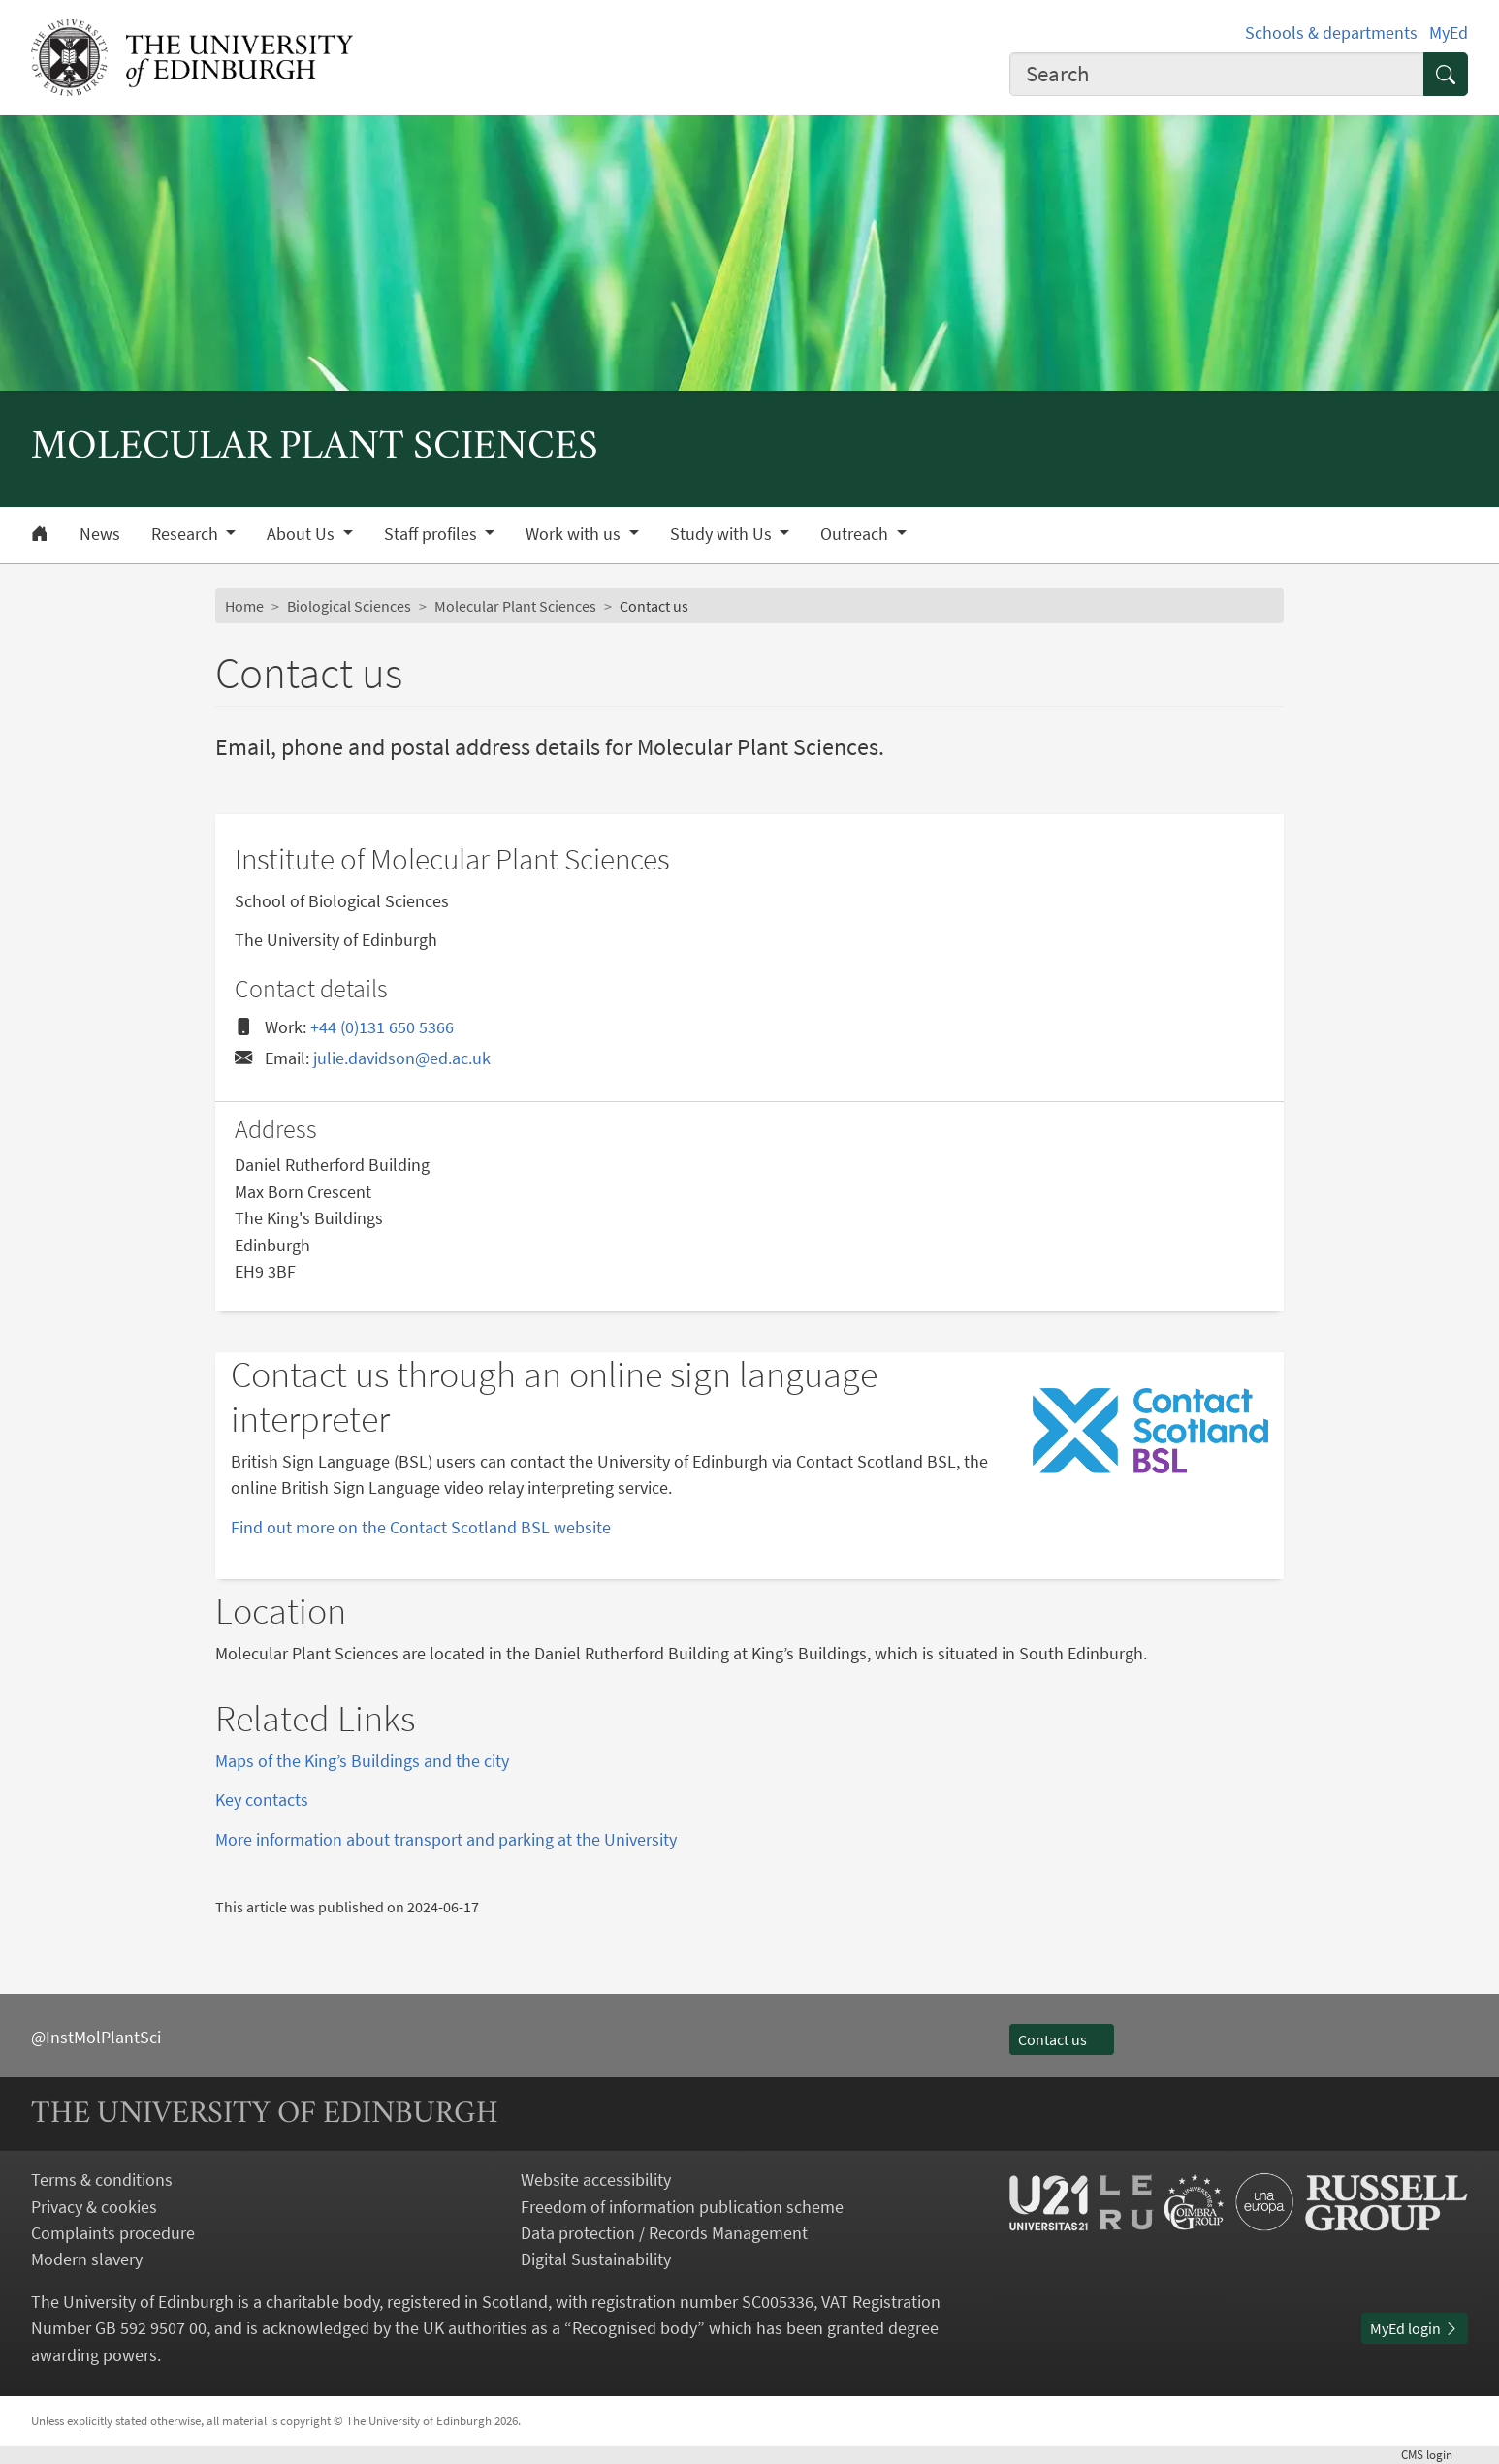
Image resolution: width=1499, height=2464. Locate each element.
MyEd (1448, 32)
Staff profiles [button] (432, 534)
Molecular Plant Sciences (515, 606)
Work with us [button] (575, 534)
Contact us (1061, 2039)
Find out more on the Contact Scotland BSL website (421, 1527)
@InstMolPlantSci (96, 2037)
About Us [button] (302, 534)
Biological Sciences (349, 606)
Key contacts (261, 1799)
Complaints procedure (113, 2233)
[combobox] (1216, 74)
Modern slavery (87, 2259)
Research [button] (186, 534)
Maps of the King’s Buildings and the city (362, 1761)
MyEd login (1414, 2328)
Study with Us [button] (723, 534)
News (100, 534)
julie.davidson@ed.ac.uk (402, 1058)
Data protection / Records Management (664, 2233)
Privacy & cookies (94, 2206)
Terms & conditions (102, 2179)
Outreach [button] (856, 534)
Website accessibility (596, 2179)
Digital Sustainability (596, 2259)
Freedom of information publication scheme (682, 2206)
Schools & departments (1331, 32)
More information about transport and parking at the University (446, 1839)
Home (244, 606)
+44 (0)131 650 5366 (382, 1027)
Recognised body (634, 2328)
